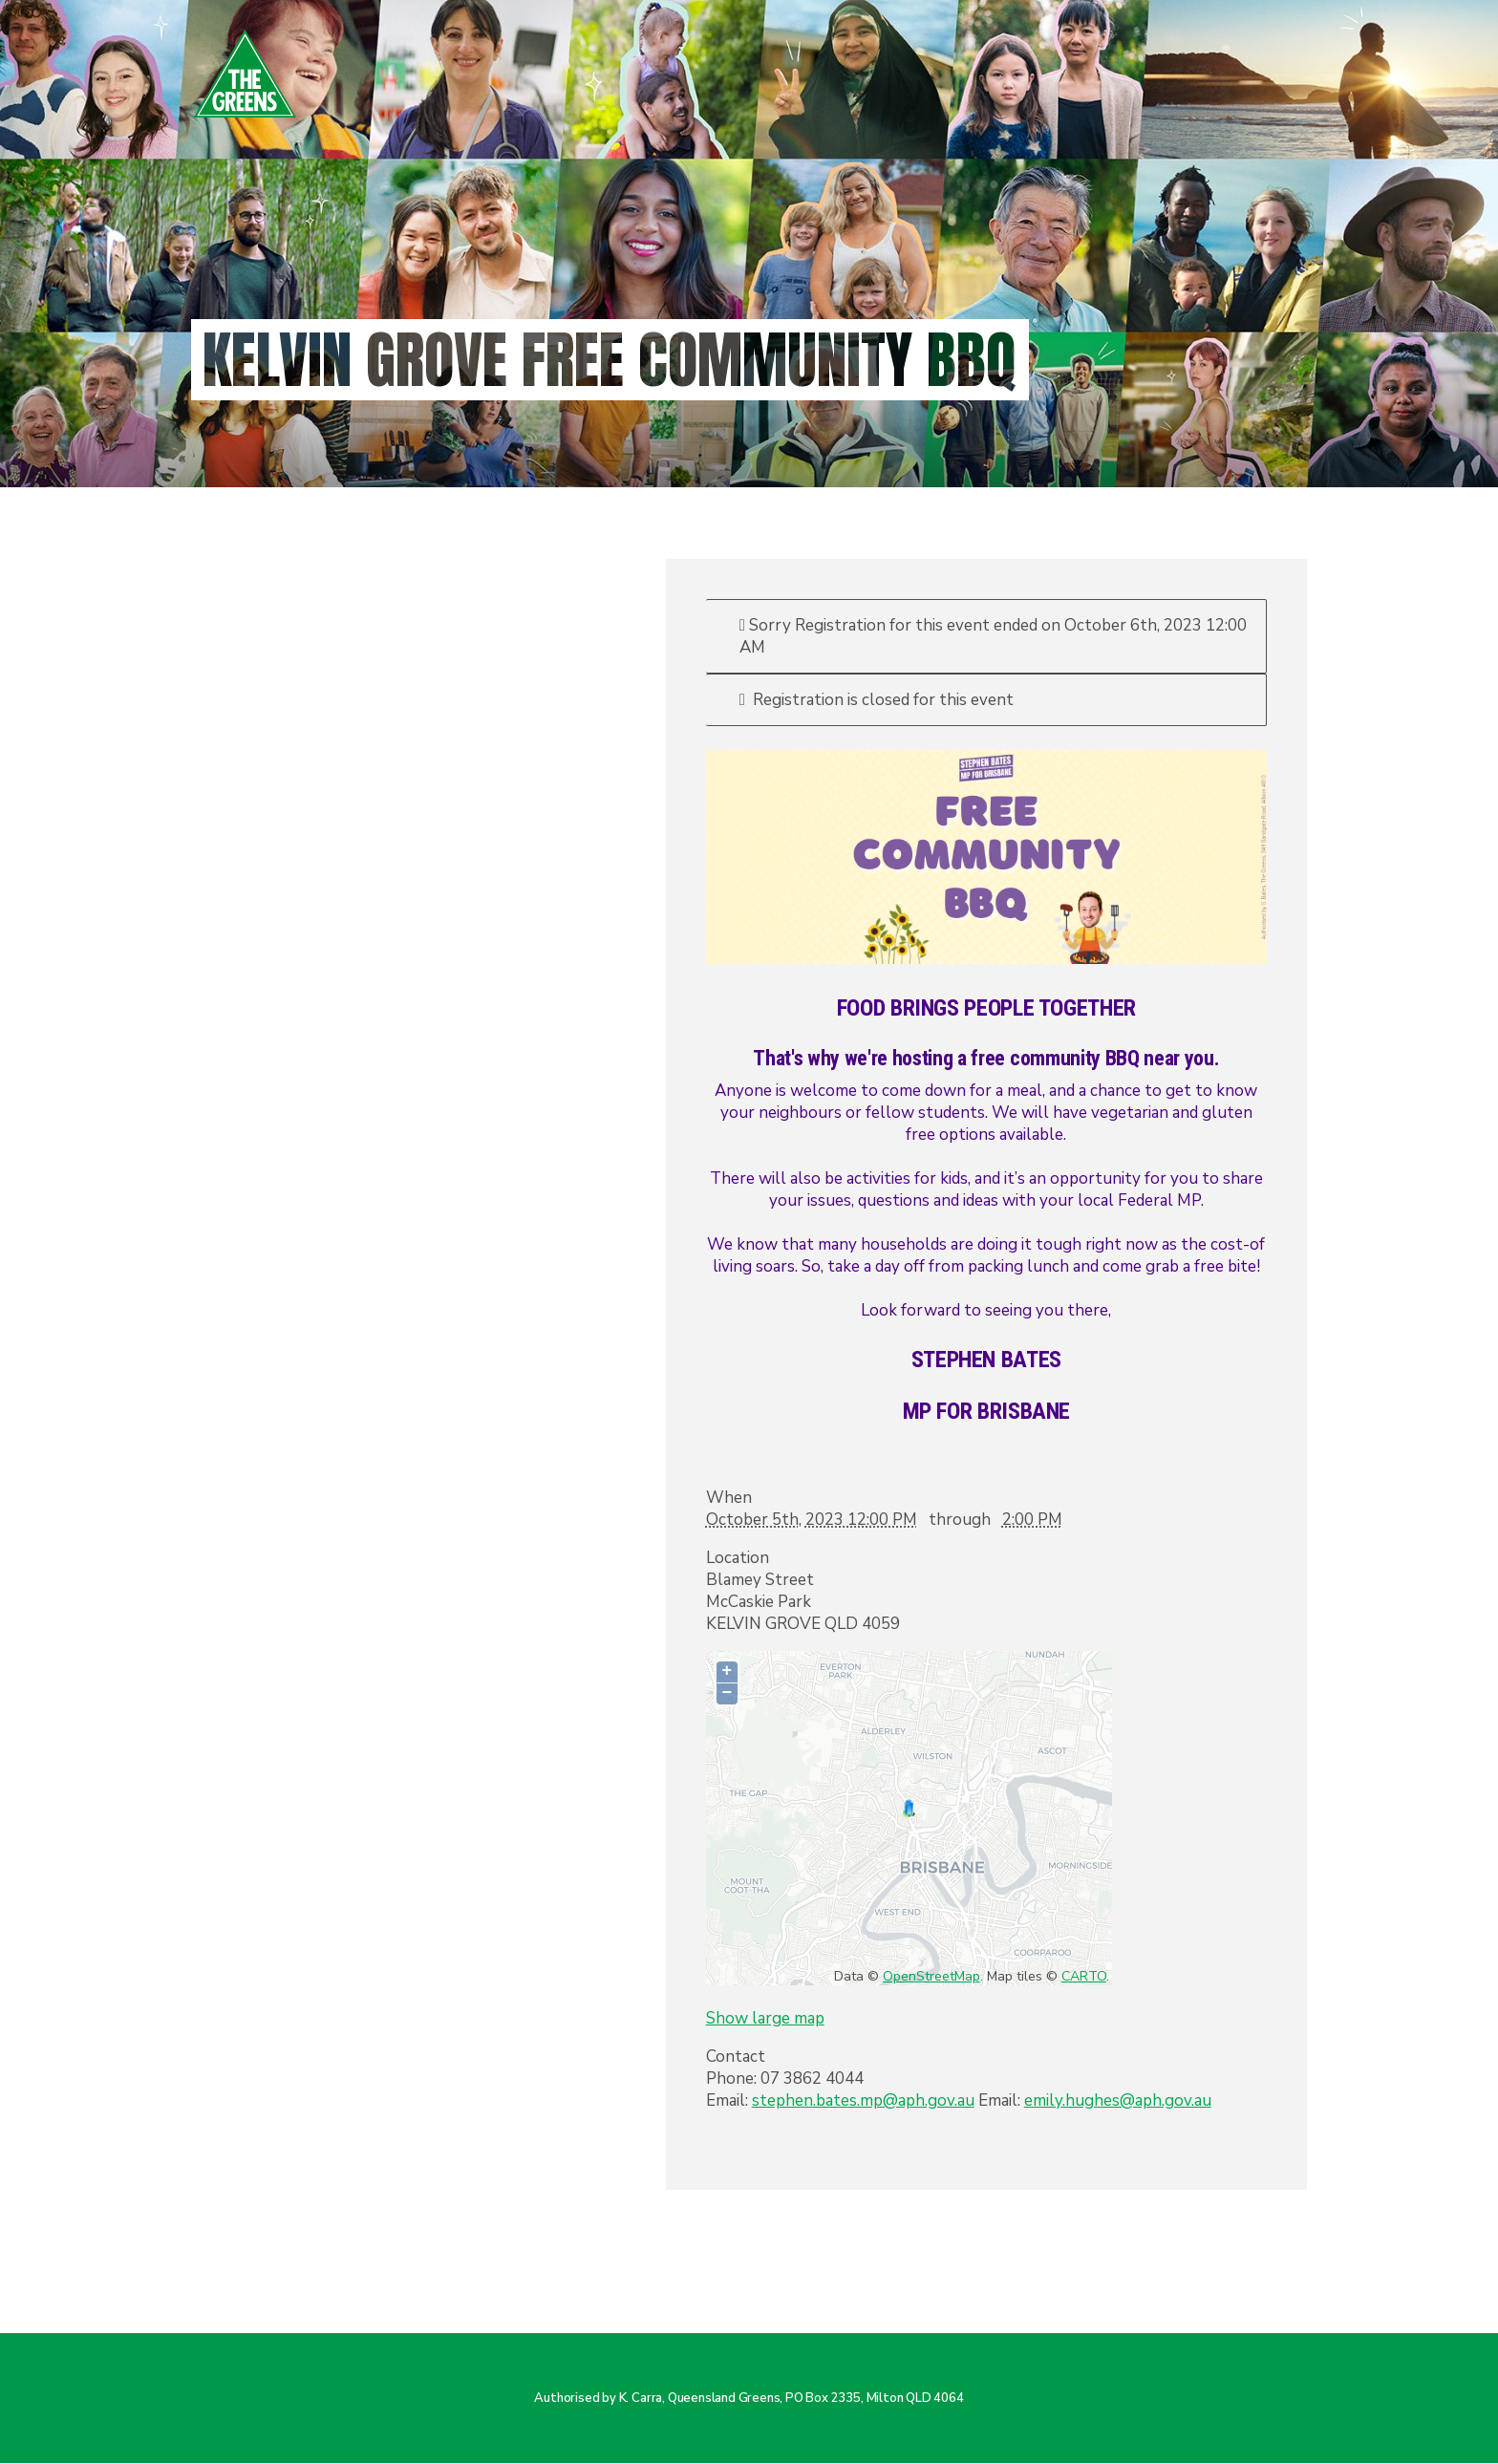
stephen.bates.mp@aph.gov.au (863, 2100)
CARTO (1083, 1976)
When (729, 1498)
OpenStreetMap (931, 1976)
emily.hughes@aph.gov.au (1117, 2100)
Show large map (765, 2018)
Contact (735, 2057)
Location (737, 1558)
